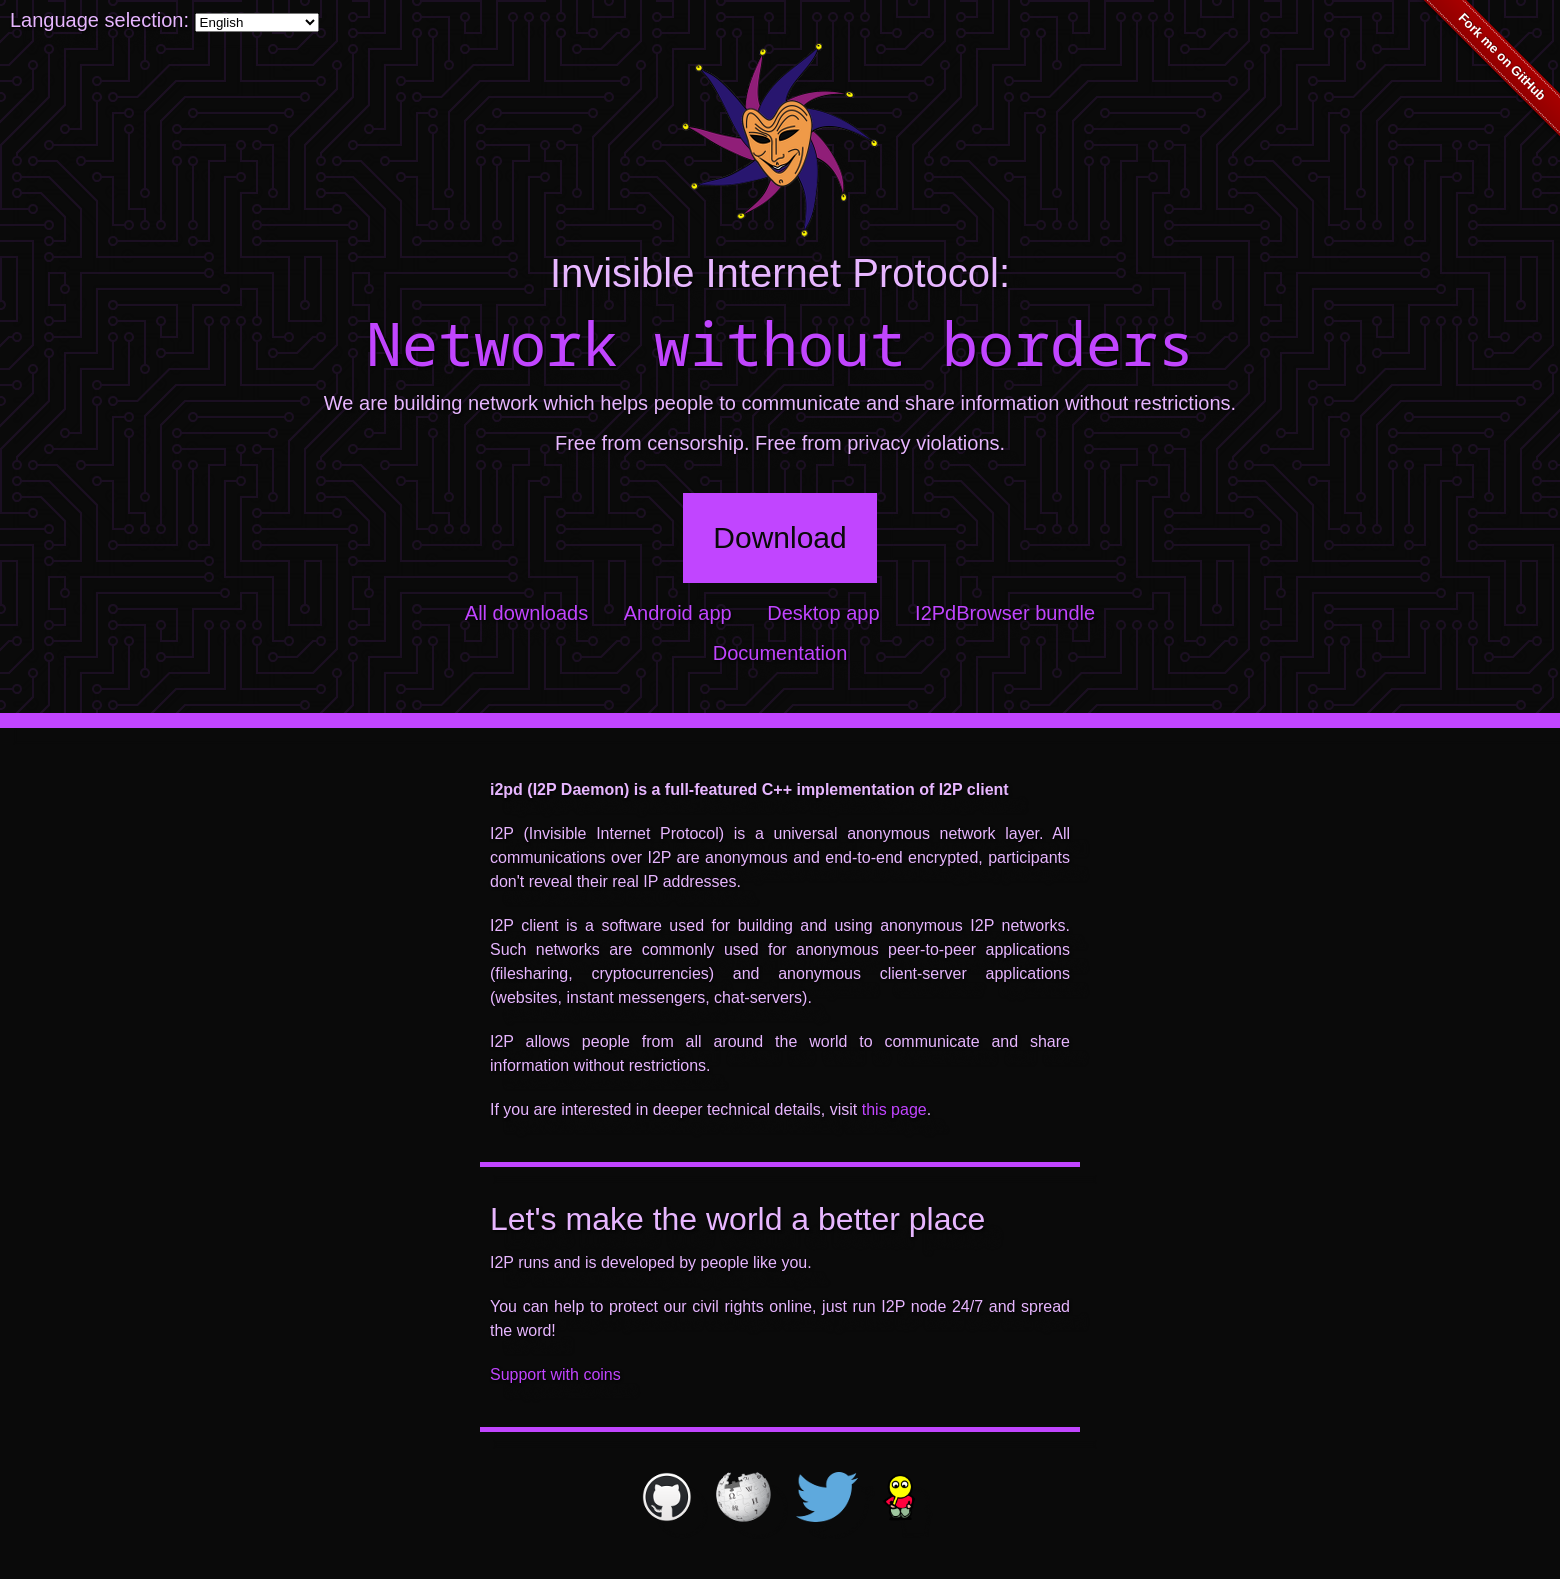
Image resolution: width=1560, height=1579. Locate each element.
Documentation (780, 653)
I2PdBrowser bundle (1005, 613)
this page (894, 1109)
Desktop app (823, 613)
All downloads (526, 613)
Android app (678, 613)
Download (779, 537)
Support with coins (555, 1374)
